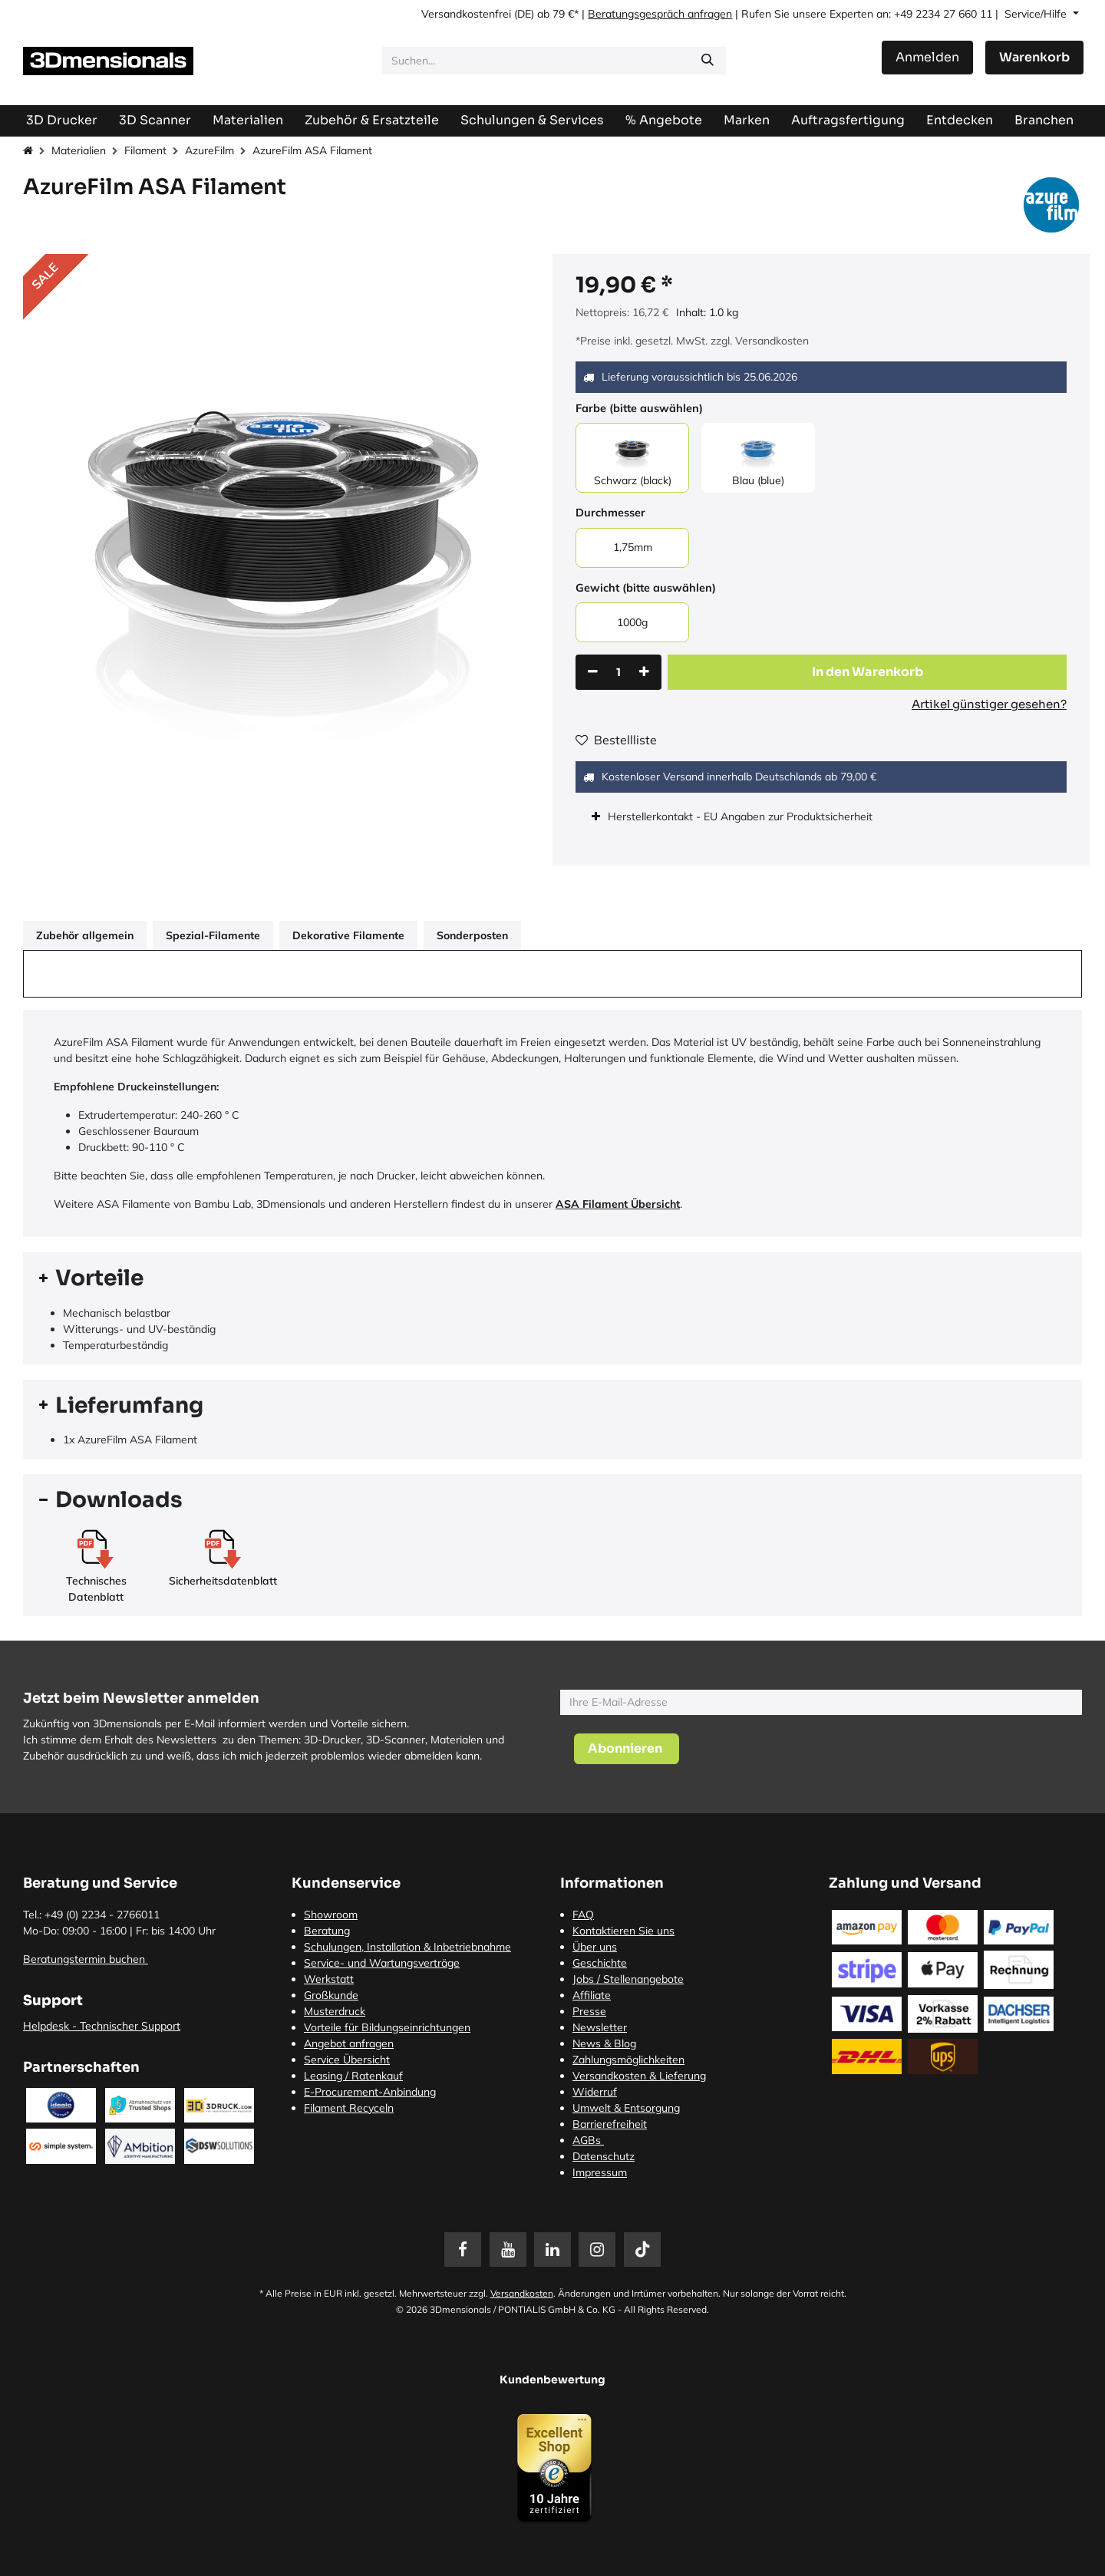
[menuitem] (848, 120)
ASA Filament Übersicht (618, 1204)
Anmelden (927, 57)
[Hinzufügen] (644, 672)
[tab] (552, 1278)
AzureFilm (209, 150)
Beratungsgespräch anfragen (660, 14)
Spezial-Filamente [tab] (213, 935)
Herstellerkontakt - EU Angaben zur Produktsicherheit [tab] (742, 816)
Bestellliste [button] (616, 739)
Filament (145, 150)
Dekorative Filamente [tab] (348, 935)
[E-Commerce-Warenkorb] (1034, 57)
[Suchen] (707, 60)
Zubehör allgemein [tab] (85, 935)
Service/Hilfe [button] (1037, 14)
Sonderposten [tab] (472, 935)
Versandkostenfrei (466, 14)
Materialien (78, 150)
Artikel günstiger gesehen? (989, 704)
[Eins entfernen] (593, 672)
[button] (867, 672)
